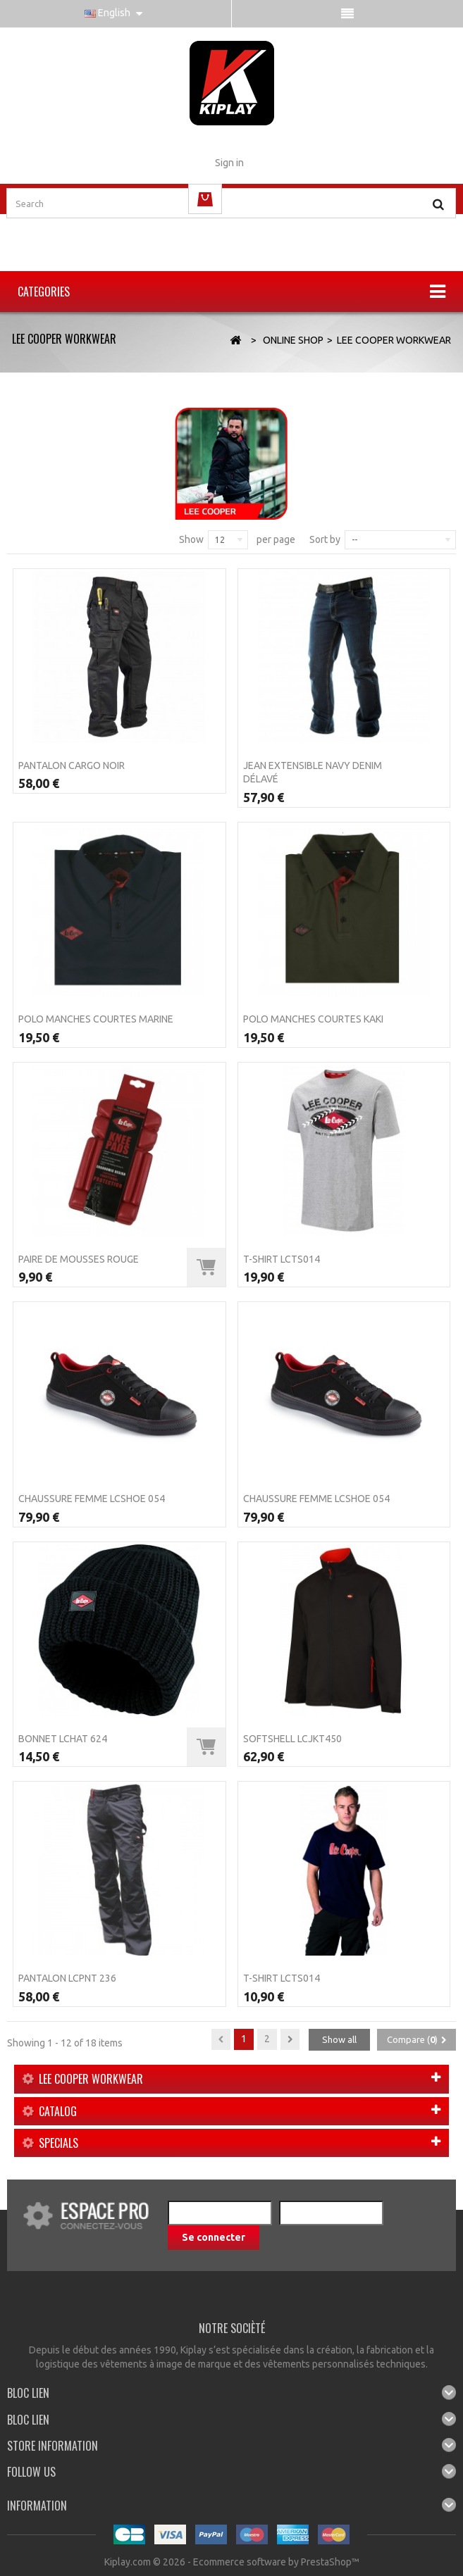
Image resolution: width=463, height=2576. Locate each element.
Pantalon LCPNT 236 (67, 1978)
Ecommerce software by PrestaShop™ (276, 2562)
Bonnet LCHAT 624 (62, 1738)
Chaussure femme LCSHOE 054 (91, 1498)
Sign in (229, 162)
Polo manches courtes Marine (95, 1019)
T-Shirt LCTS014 (281, 1259)
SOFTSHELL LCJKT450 (292, 1738)
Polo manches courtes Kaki (313, 1019)
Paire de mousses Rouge (78, 1259)
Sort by (324, 539)
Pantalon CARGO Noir (71, 765)
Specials (58, 2142)
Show (191, 539)
